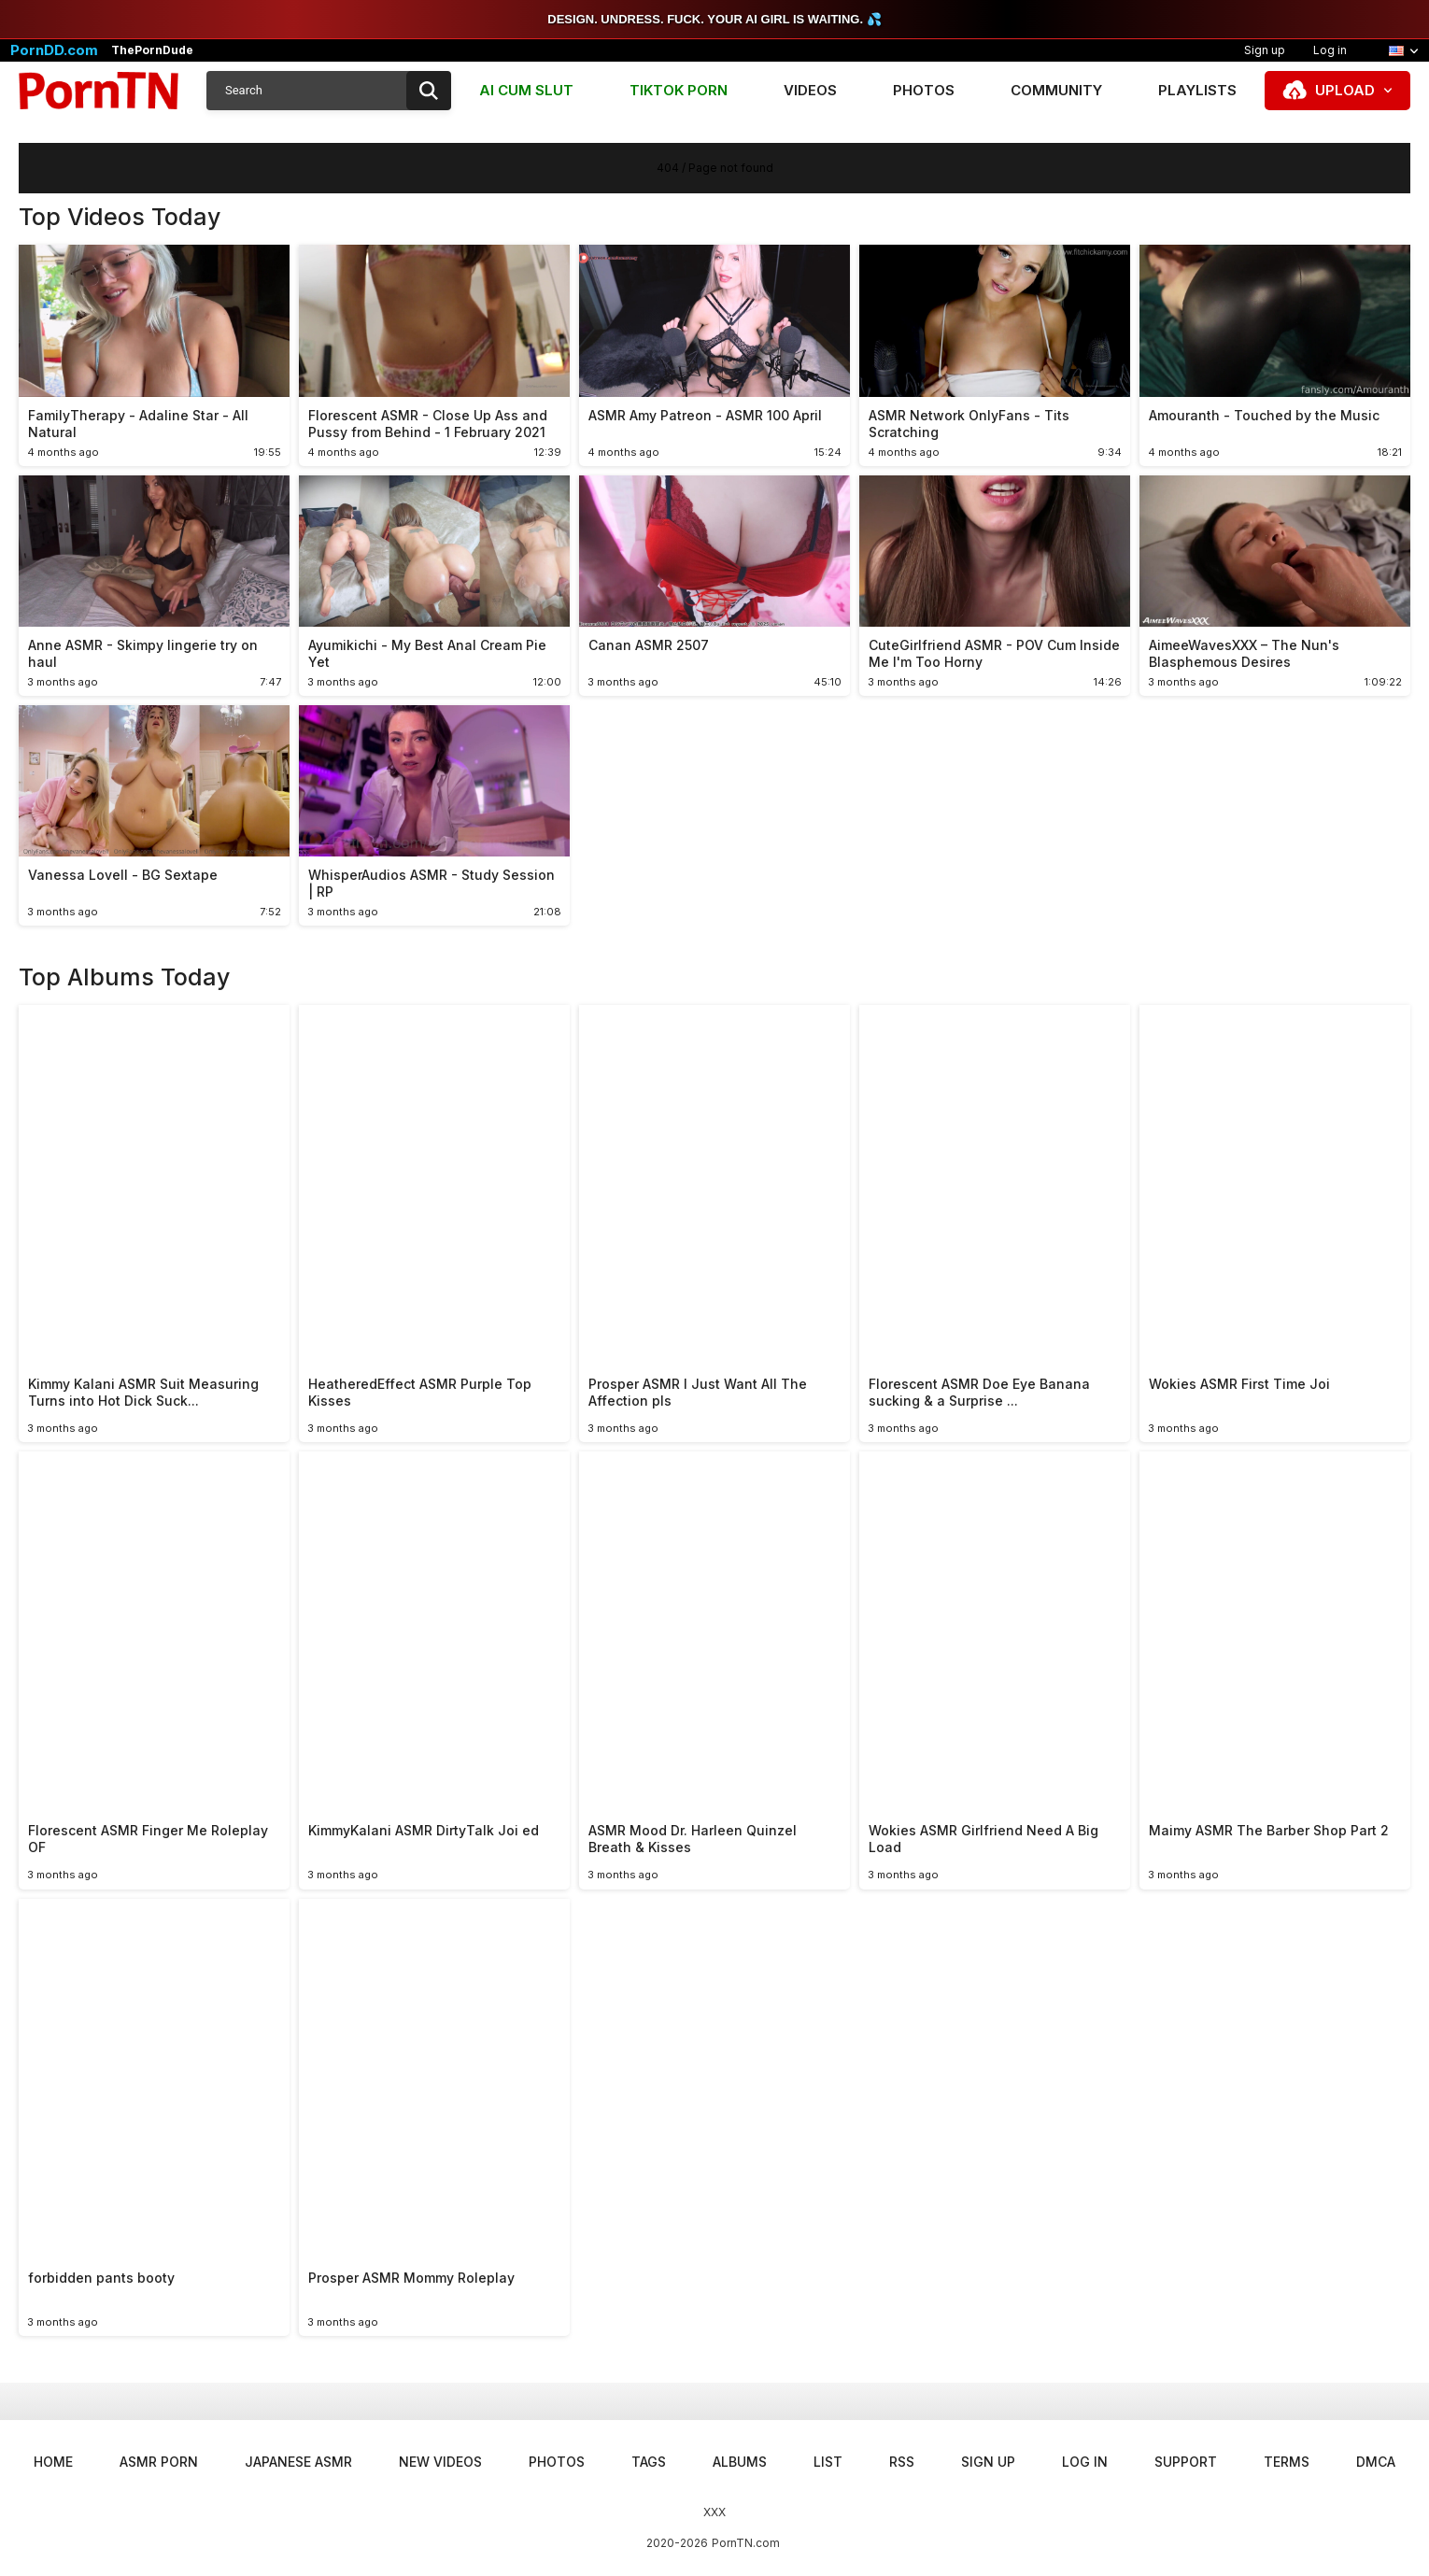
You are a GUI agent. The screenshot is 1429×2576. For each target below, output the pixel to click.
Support (1185, 2462)
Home (53, 2462)
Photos (924, 90)
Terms (1286, 2462)
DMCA (1375, 2462)
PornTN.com (746, 2543)
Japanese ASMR (298, 2462)
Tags (648, 2462)
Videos (810, 90)
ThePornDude (152, 50)
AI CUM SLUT (526, 90)
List (828, 2462)
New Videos (440, 2462)
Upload (1345, 90)
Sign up (1264, 50)
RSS (901, 2462)
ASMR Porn (159, 2462)
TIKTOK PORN (679, 90)
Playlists (1197, 90)
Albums (740, 2462)
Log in (1330, 50)
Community (1056, 90)
